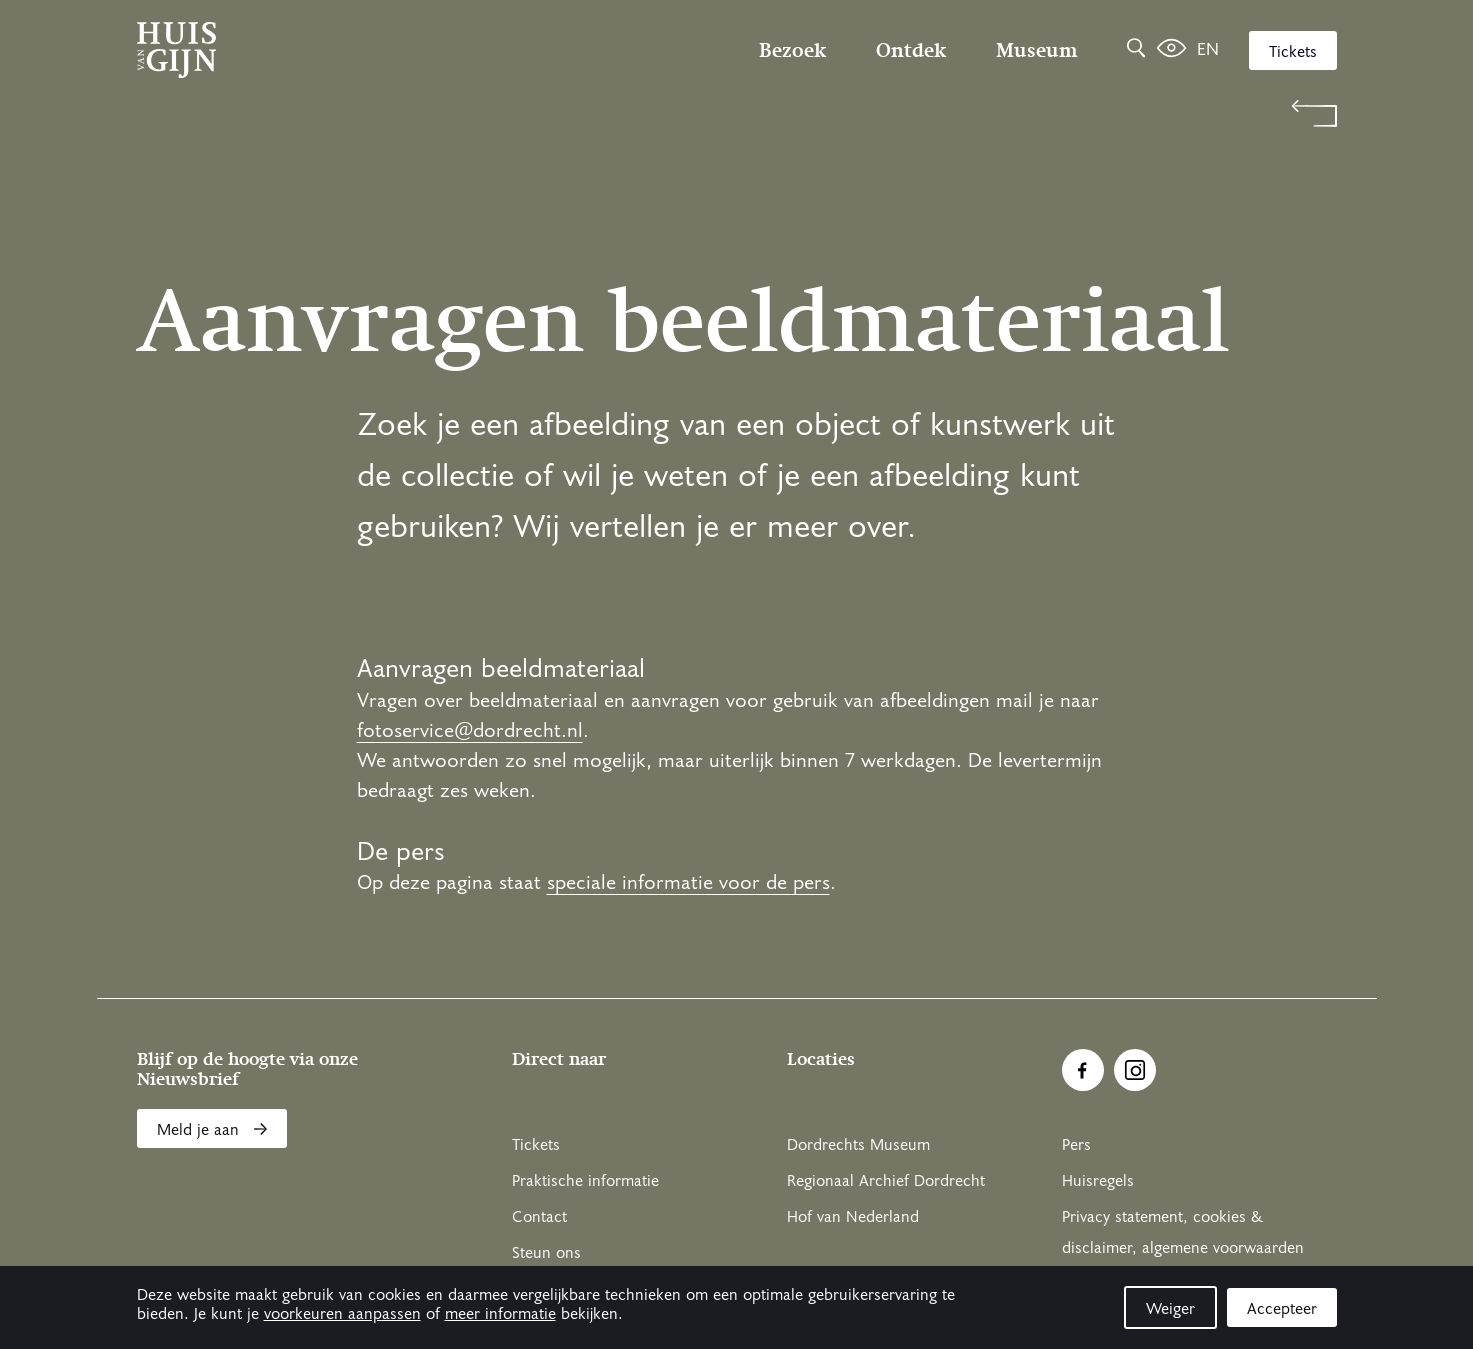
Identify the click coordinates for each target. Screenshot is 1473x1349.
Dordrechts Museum (858, 1145)
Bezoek (792, 50)
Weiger (1170, 1309)
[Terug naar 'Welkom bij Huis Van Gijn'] (737, 113)
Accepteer (1282, 1309)
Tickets (1293, 52)
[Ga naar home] (317, 50)
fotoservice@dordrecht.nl (470, 731)
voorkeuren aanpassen (342, 1314)
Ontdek (911, 50)
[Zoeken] (1136, 50)
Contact (539, 1217)
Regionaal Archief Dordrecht (886, 1181)
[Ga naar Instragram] (1135, 1070)
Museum (1036, 50)
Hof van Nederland (853, 1217)
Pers (1076, 1145)
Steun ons (546, 1253)
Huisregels (1098, 1181)
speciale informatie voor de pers (688, 883)
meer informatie (500, 1314)
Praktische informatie (585, 1181)
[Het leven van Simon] (1171, 50)
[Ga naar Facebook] (1083, 1070)
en (1208, 49)
